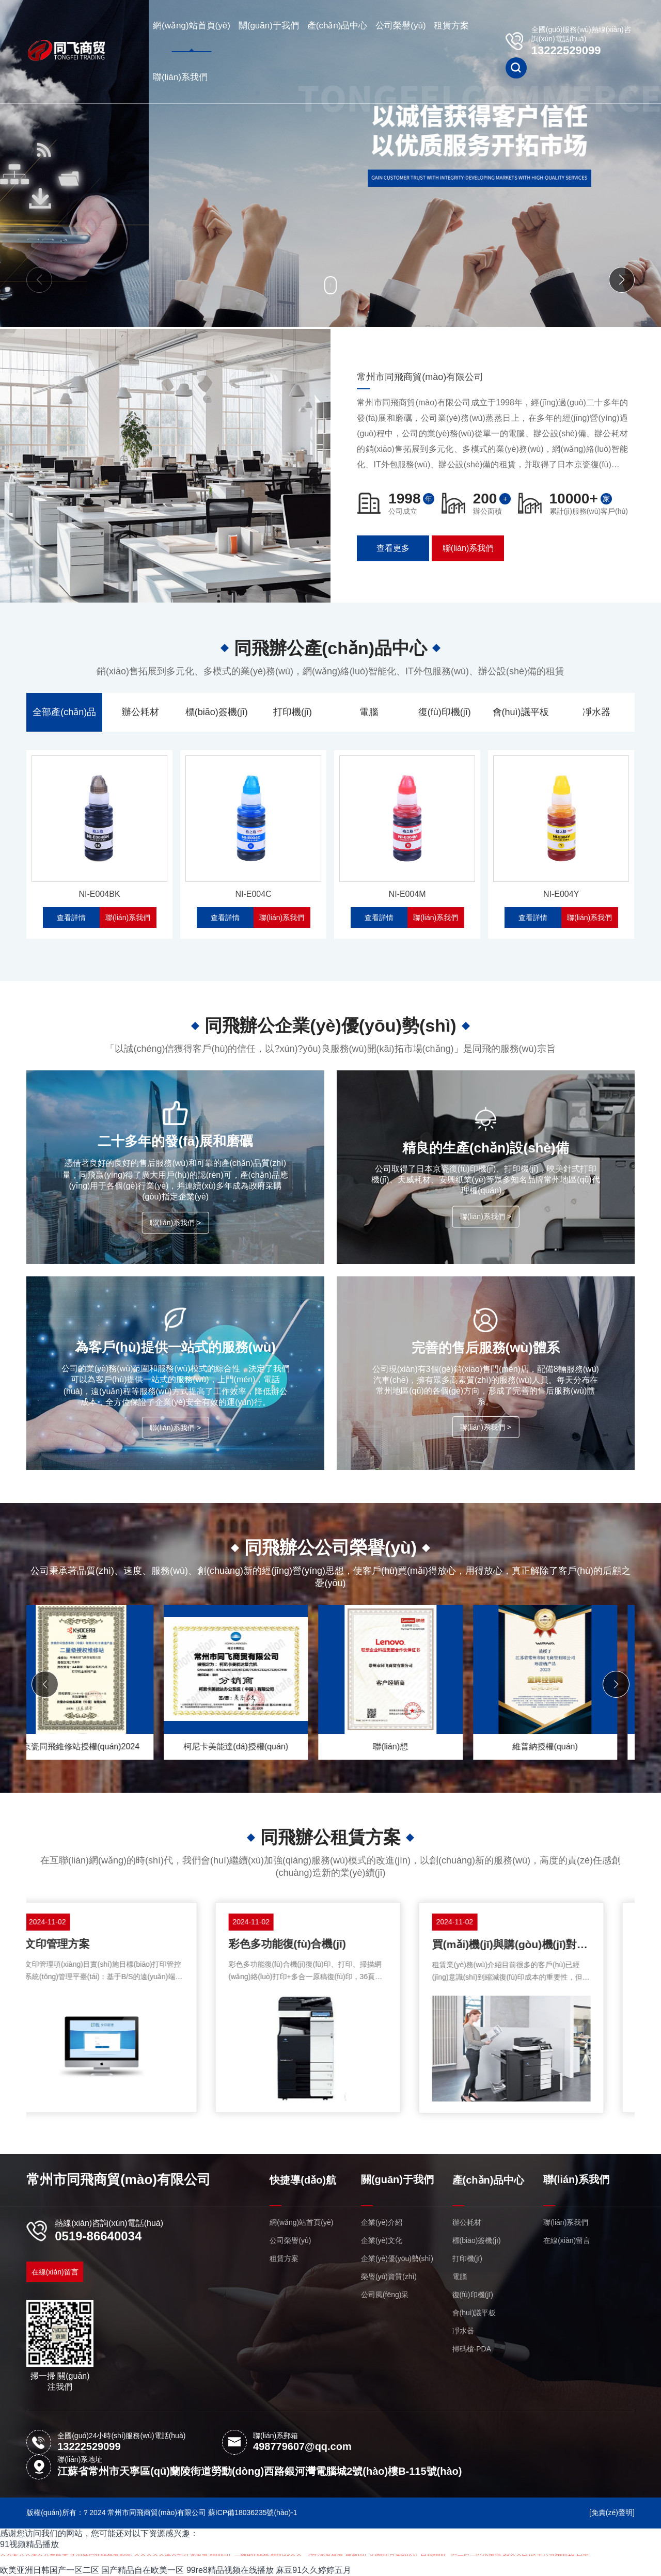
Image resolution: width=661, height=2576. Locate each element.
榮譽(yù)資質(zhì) (389, 2276)
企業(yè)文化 (381, 2240)
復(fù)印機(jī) (444, 712)
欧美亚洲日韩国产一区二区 (49, 2570)
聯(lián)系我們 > (175, 1223)
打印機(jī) (292, 712)
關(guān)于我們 (269, 25)
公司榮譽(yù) (400, 25)
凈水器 (596, 712)
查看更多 (393, 548)
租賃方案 (451, 25)
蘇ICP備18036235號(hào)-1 (252, 2512)
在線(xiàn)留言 (55, 2272)
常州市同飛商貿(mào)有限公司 (118, 2179)
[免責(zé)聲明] (612, 2512)
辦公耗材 (140, 712)
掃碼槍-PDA (471, 2349)
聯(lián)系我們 (180, 77)
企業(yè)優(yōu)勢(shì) (397, 2258)
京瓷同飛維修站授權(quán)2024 (253, 1746)
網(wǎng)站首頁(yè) (191, 25)
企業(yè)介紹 (381, 2222)
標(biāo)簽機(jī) (216, 712)
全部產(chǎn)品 (64, 712)
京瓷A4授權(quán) (98, 1746)
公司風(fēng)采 (385, 2294)
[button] (39, 280)
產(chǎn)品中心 (337, 25)
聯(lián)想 (562, 1746)
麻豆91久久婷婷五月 (313, 2570)
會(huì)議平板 (521, 712)
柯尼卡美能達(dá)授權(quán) (408, 1746)
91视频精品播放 (29, 2544)
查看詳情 (71, 917)
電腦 (368, 712)
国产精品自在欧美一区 (142, 2570)
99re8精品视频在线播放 (230, 2570)
